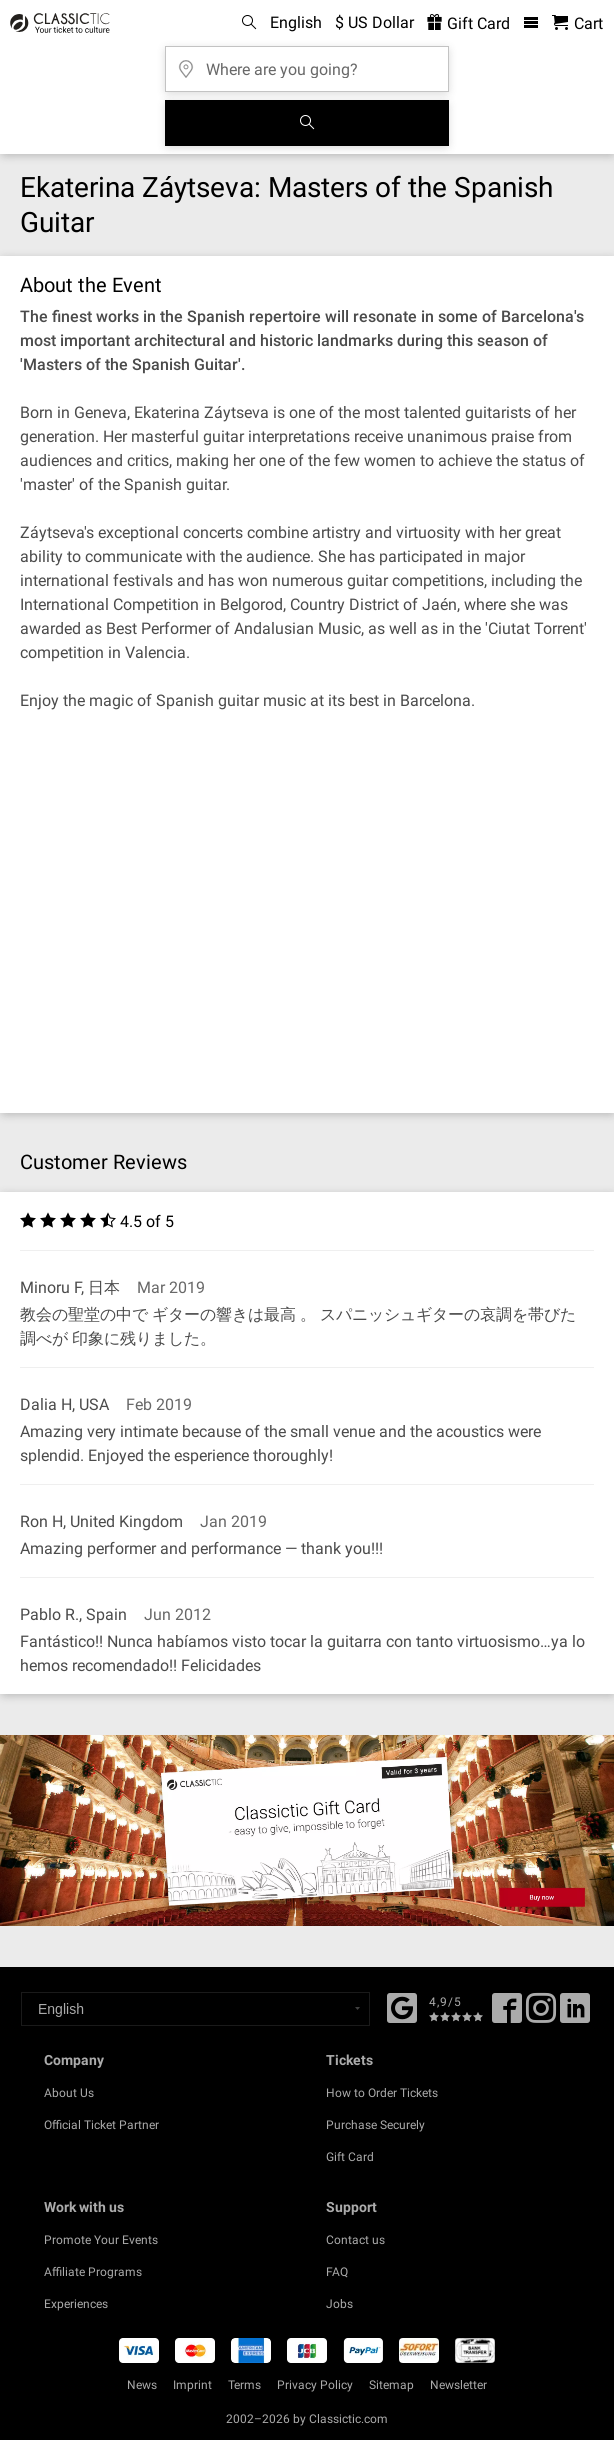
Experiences (76, 2304)
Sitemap (391, 2385)
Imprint (192, 2385)
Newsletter (458, 2385)
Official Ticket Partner (101, 2125)
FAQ (337, 2272)
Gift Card (350, 2157)
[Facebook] (402, 2006)
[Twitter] (541, 2015)
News (142, 2385)
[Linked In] (575, 2015)
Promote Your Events (101, 2240)
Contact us (355, 2240)
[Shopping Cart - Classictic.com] (577, 23)
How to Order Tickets (382, 2093)
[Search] (307, 123)
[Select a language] (195, 2009)
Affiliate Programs (93, 2272)
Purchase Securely (375, 2125)
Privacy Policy (315, 2385)
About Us (69, 2093)
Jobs (339, 2304)
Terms (244, 2385)
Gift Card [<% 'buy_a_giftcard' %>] (468, 23)
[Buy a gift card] (307, 1830)
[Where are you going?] (307, 62)
